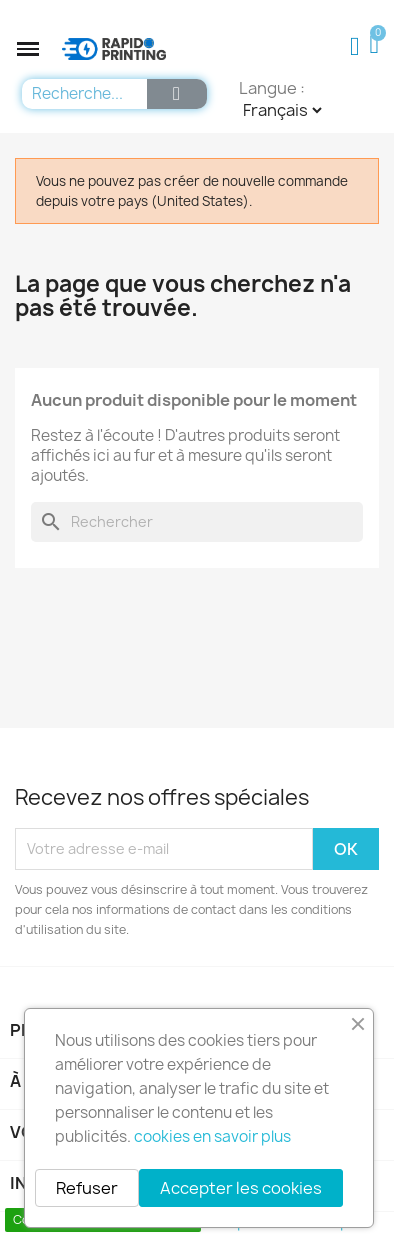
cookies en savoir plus (212, 1136)
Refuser (87, 1188)
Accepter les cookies (241, 1188)
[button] (28, 49)
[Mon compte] (355, 47)
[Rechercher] (197, 522)
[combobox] (79, 94)
